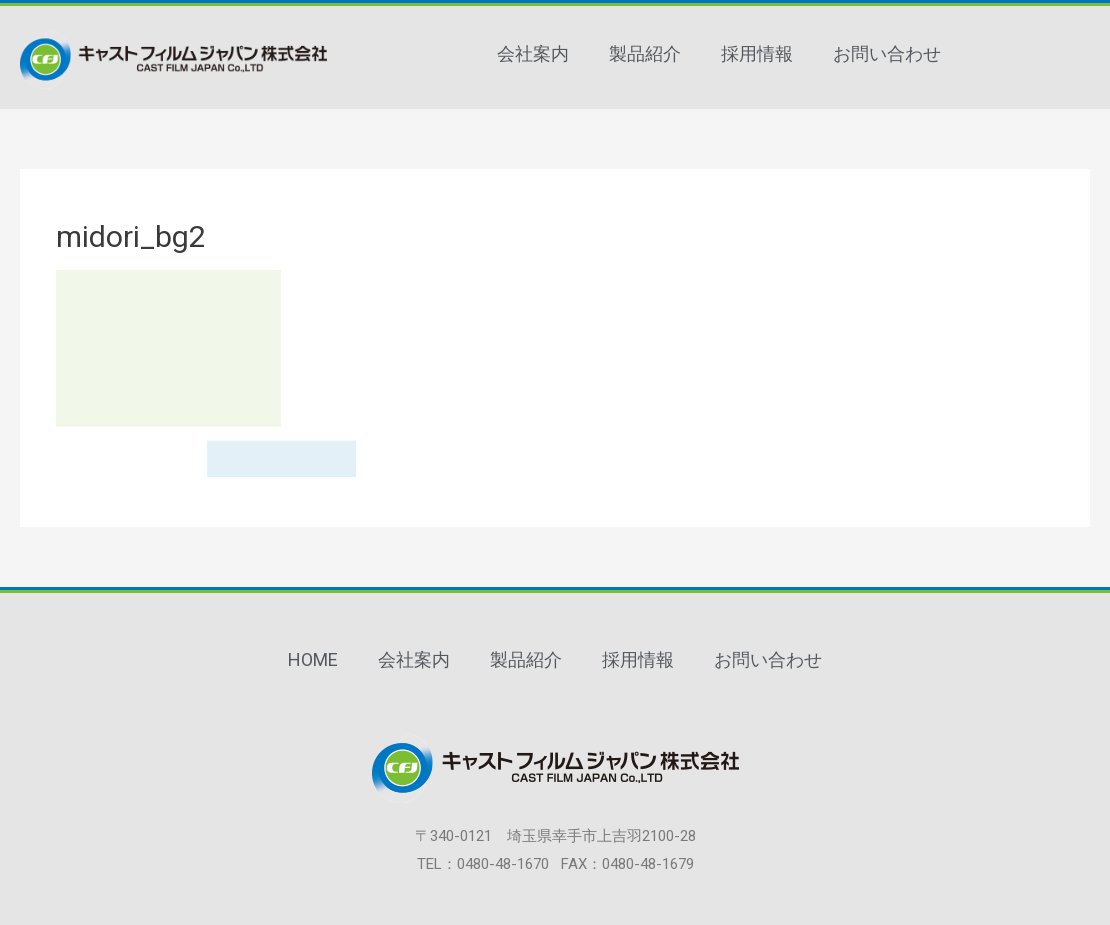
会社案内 (533, 53)
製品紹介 (645, 53)
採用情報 (757, 53)
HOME (313, 659)
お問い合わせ (887, 53)
